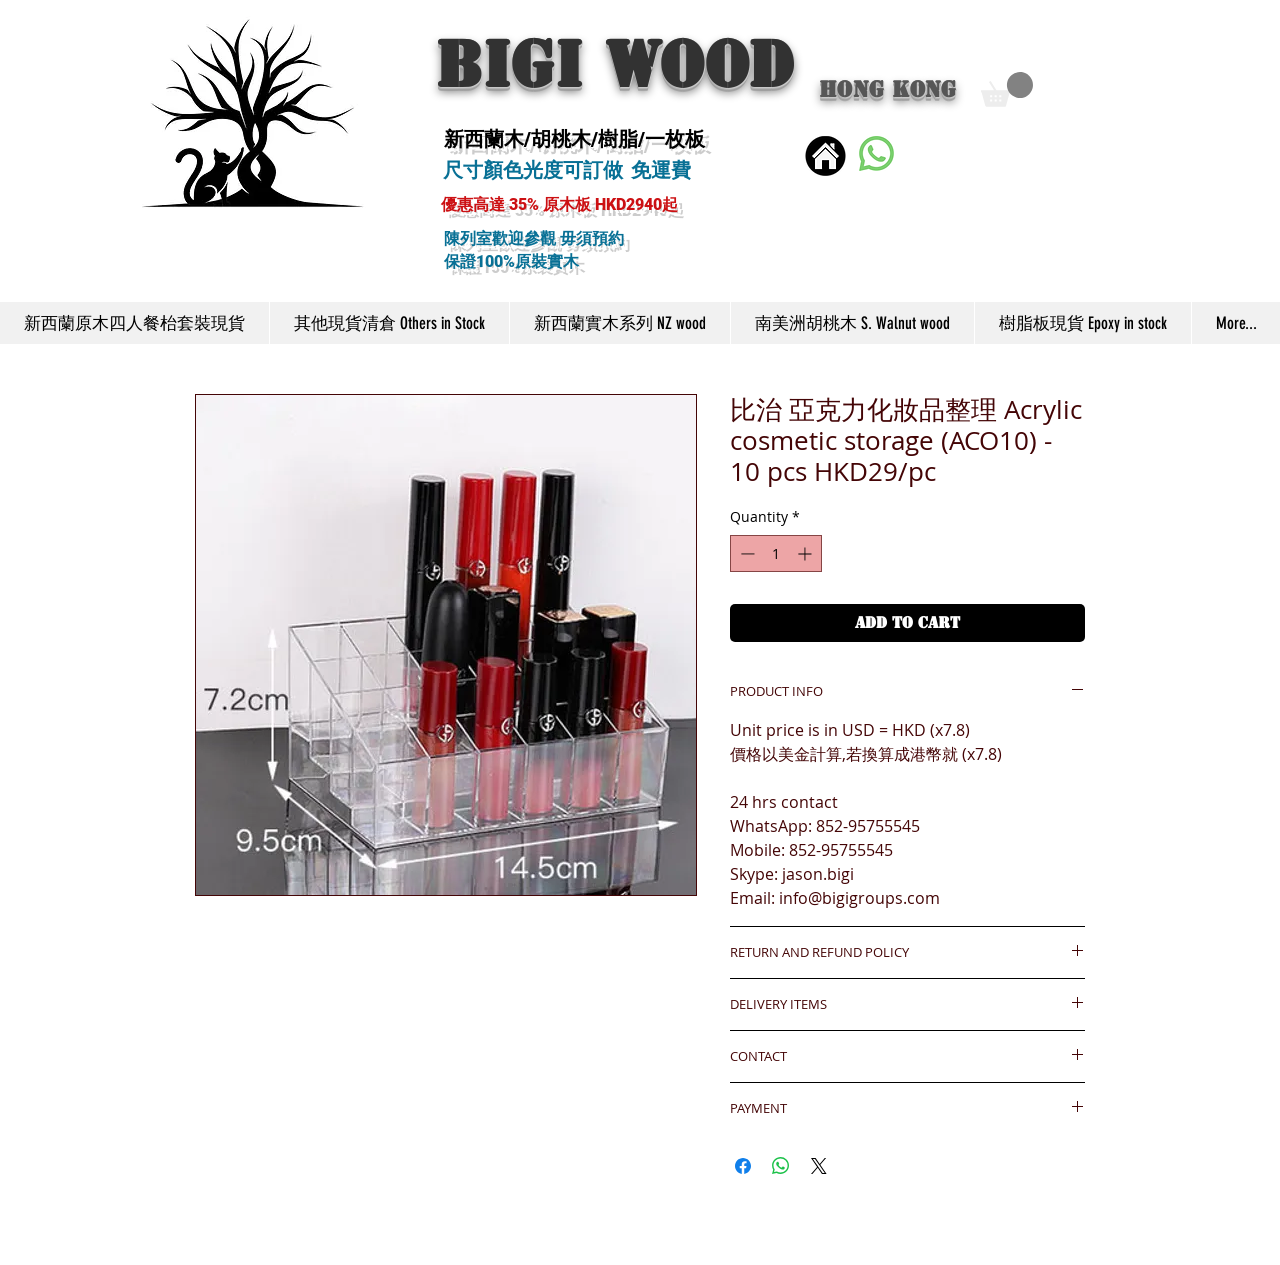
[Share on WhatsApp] (781, 1166)
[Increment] (806, 553)
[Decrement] (745, 553)
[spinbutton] (776, 553)
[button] (1007, 89)
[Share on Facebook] (743, 1166)
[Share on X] (819, 1166)
